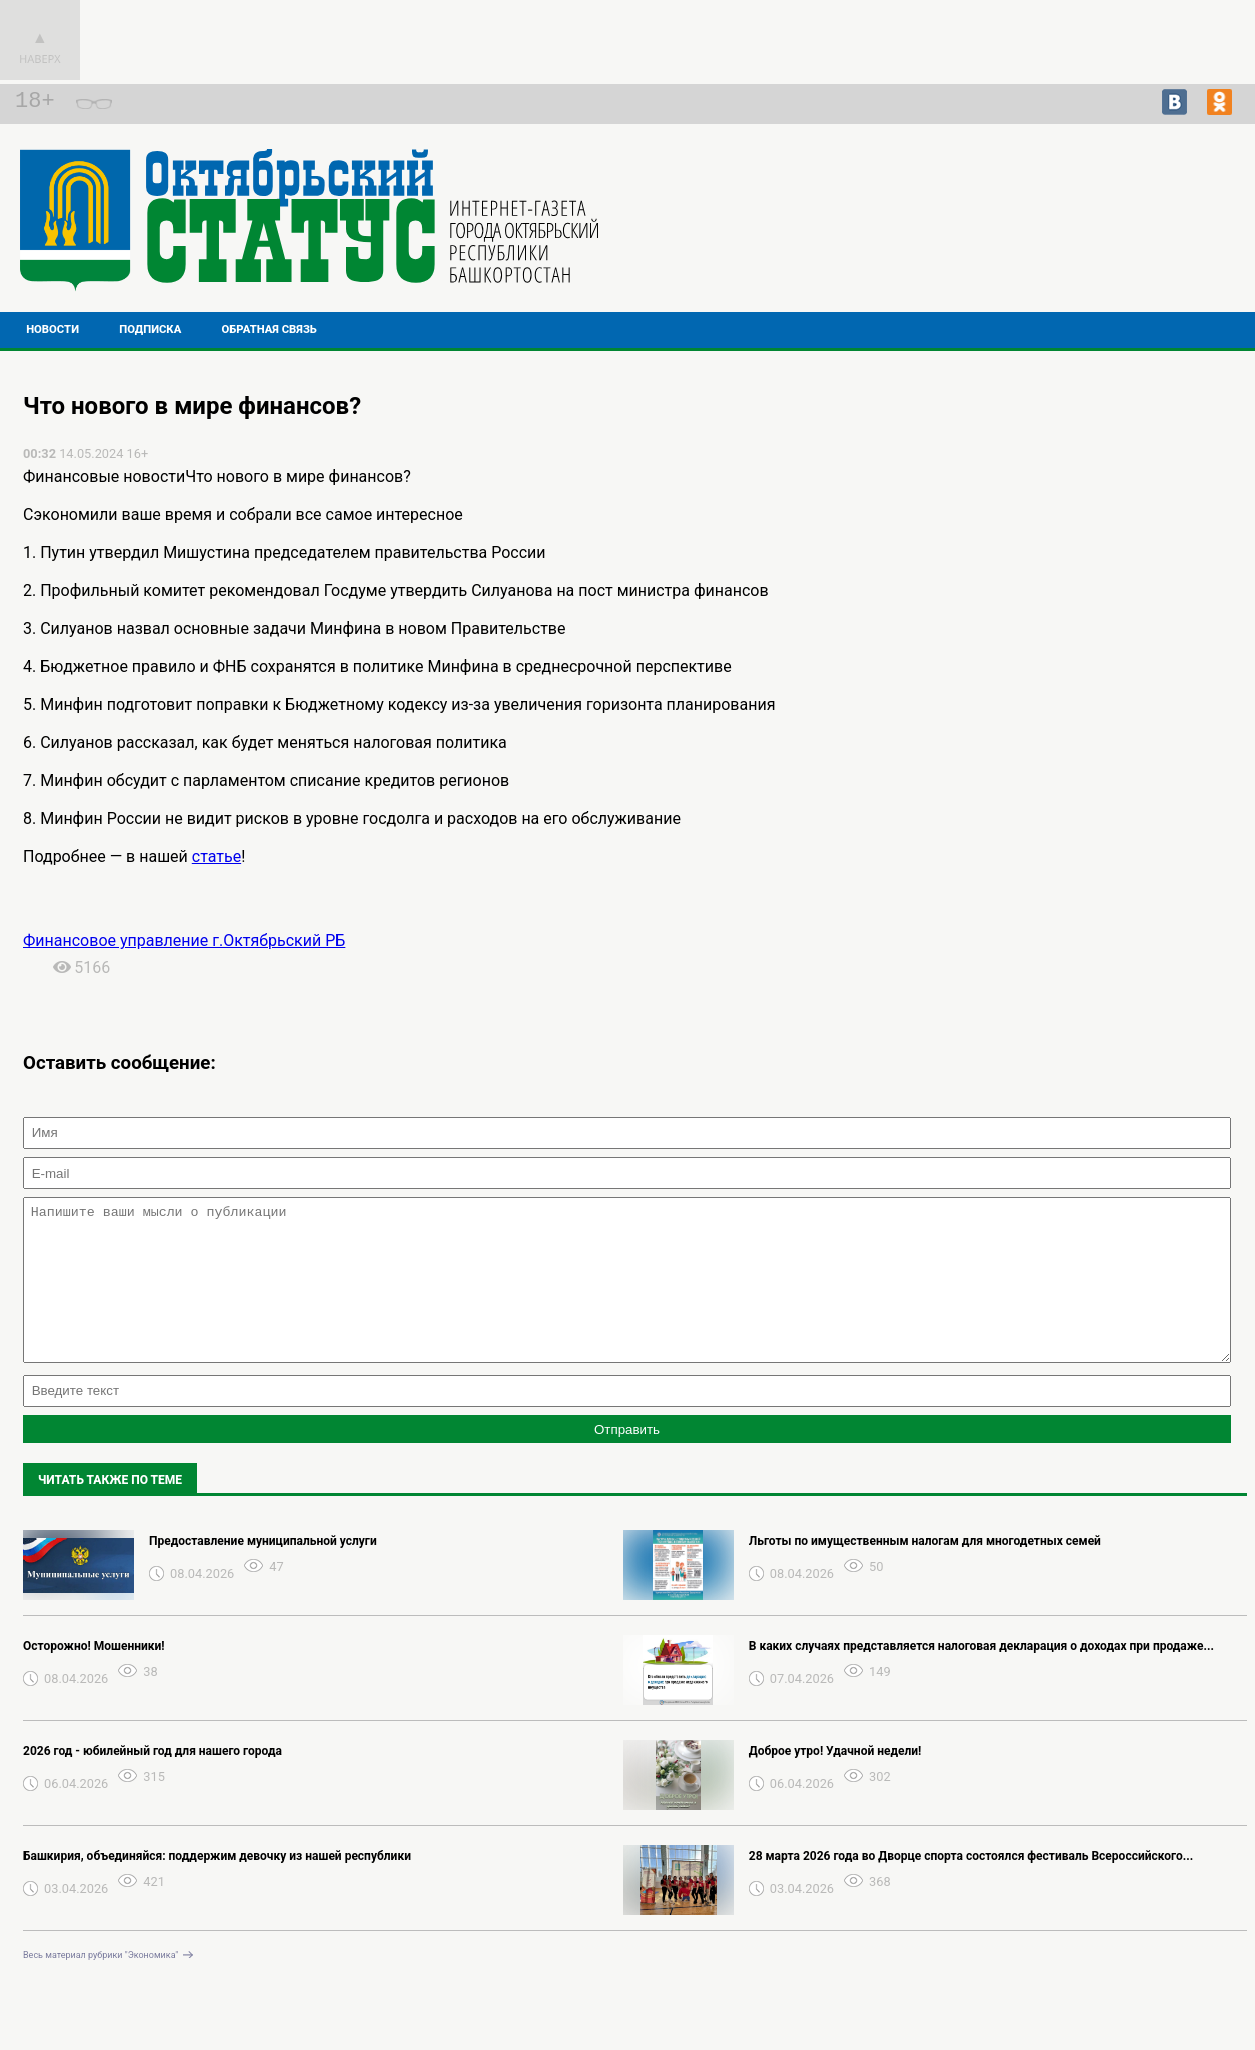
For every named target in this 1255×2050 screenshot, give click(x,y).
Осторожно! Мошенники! (94, 1676)
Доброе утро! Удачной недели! (835, 1781)
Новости (52, 329)
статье (216, 856)
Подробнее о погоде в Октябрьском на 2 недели (1100, 220)
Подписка (150, 329)
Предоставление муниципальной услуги (263, 1571)
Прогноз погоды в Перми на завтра (1100, 238)
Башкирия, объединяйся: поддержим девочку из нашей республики (217, 1886)
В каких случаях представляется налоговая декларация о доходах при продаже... (981, 1676)
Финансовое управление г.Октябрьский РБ (184, 940)
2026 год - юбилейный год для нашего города (152, 1781)
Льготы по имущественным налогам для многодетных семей (925, 1571)
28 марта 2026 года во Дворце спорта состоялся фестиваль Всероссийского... (971, 1886)
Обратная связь (269, 329)
